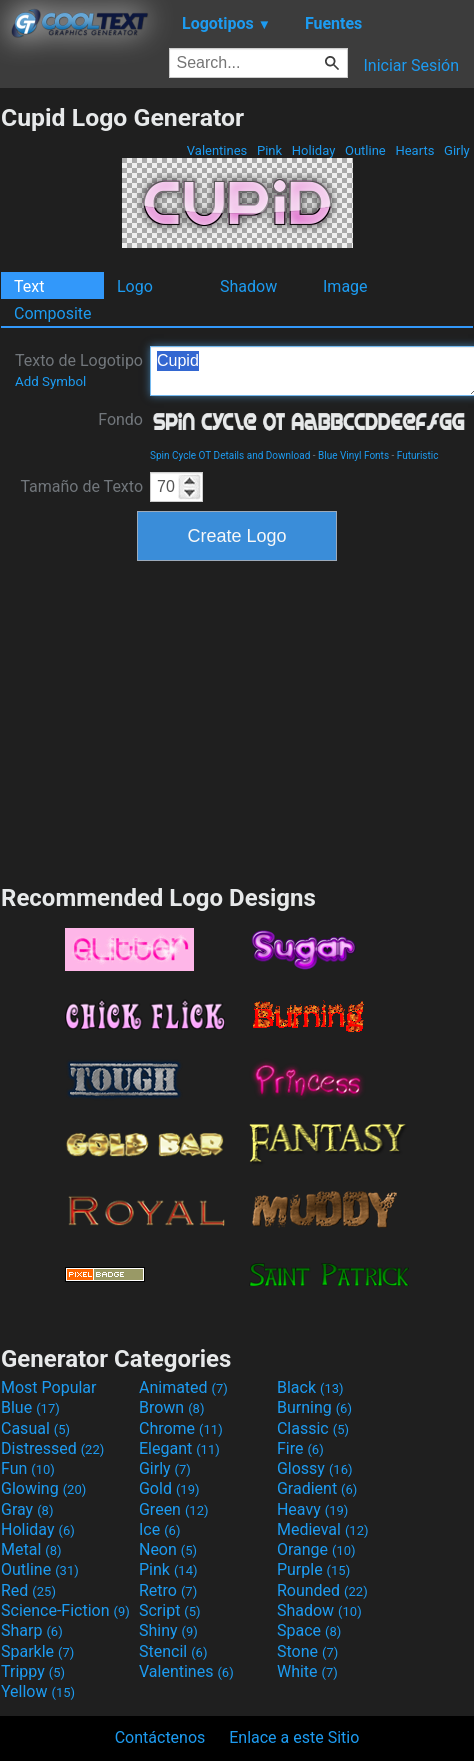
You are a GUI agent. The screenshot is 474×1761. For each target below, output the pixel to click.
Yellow (38, 1691)
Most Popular (49, 1387)
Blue (30, 1407)
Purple (313, 1569)
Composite (53, 313)
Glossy (315, 1468)
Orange (316, 1549)
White (307, 1671)
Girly (457, 150)
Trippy (33, 1671)
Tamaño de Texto (81, 486)
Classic (313, 1428)
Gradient (317, 1488)
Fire (300, 1448)
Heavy (312, 1509)
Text (29, 286)
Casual (35, 1428)
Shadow (248, 286)
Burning (314, 1407)
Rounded (322, 1590)
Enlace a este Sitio (294, 1737)
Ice (159, 1529)
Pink (270, 150)
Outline (365, 150)
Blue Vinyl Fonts (353, 455)
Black (310, 1387)
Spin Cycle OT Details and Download (230, 455)
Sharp (32, 1630)
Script (170, 1610)
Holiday (314, 150)
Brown (171, 1407)
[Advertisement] (237, 720)
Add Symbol (50, 381)
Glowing (43, 1488)
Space (309, 1630)
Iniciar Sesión (411, 65)
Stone (307, 1651)
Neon (168, 1549)
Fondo (120, 419)
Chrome (181, 1428)
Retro (168, 1590)
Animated (183, 1387)
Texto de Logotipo (79, 370)
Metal (31, 1549)
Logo (135, 286)
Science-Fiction (65, 1610)
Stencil (173, 1651)
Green (174, 1509)
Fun (28, 1468)
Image (345, 286)
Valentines (217, 150)
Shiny (168, 1630)
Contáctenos (160, 1737)
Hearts (414, 150)
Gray (27, 1509)
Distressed (52, 1448)
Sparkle (37, 1651)
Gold (169, 1488)
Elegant (179, 1448)
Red (28, 1590)
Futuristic (418, 455)
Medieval (323, 1529)
